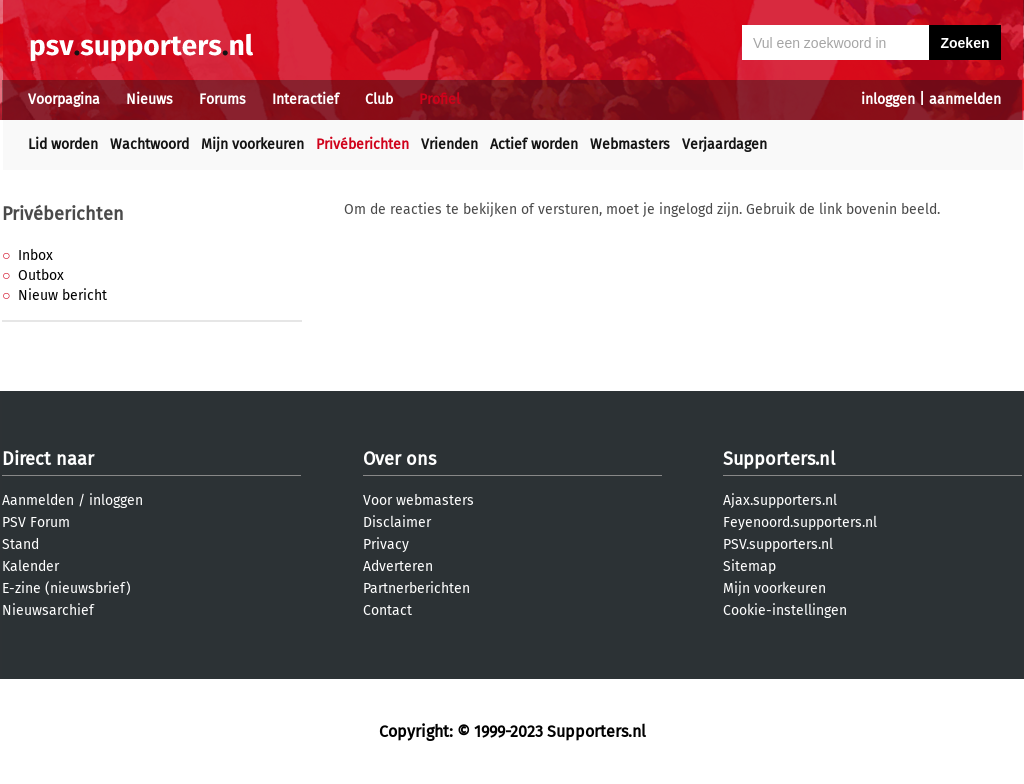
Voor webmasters (418, 500)
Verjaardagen (724, 144)
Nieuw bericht (62, 295)
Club (379, 99)
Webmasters (630, 144)
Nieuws (149, 99)
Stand (20, 544)
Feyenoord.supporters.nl (800, 522)
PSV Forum (36, 522)
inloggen (888, 99)
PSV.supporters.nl (778, 544)
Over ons (399, 459)
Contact (387, 610)
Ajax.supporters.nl (780, 500)
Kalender (30, 566)
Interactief (305, 99)
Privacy (386, 544)
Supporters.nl (779, 459)
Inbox (35, 255)
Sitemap (749, 566)
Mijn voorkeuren (252, 144)
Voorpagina (64, 99)
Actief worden (534, 144)
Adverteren (398, 566)
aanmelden (965, 99)
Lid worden (63, 144)
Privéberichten (362, 144)
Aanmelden (38, 500)
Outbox (41, 275)
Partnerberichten (416, 588)
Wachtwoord (149, 144)
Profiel (439, 99)
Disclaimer (397, 522)
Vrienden (449, 144)
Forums (222, 99)
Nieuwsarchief (48, 610)
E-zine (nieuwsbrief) (66, 588)
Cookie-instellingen (785, 610)
